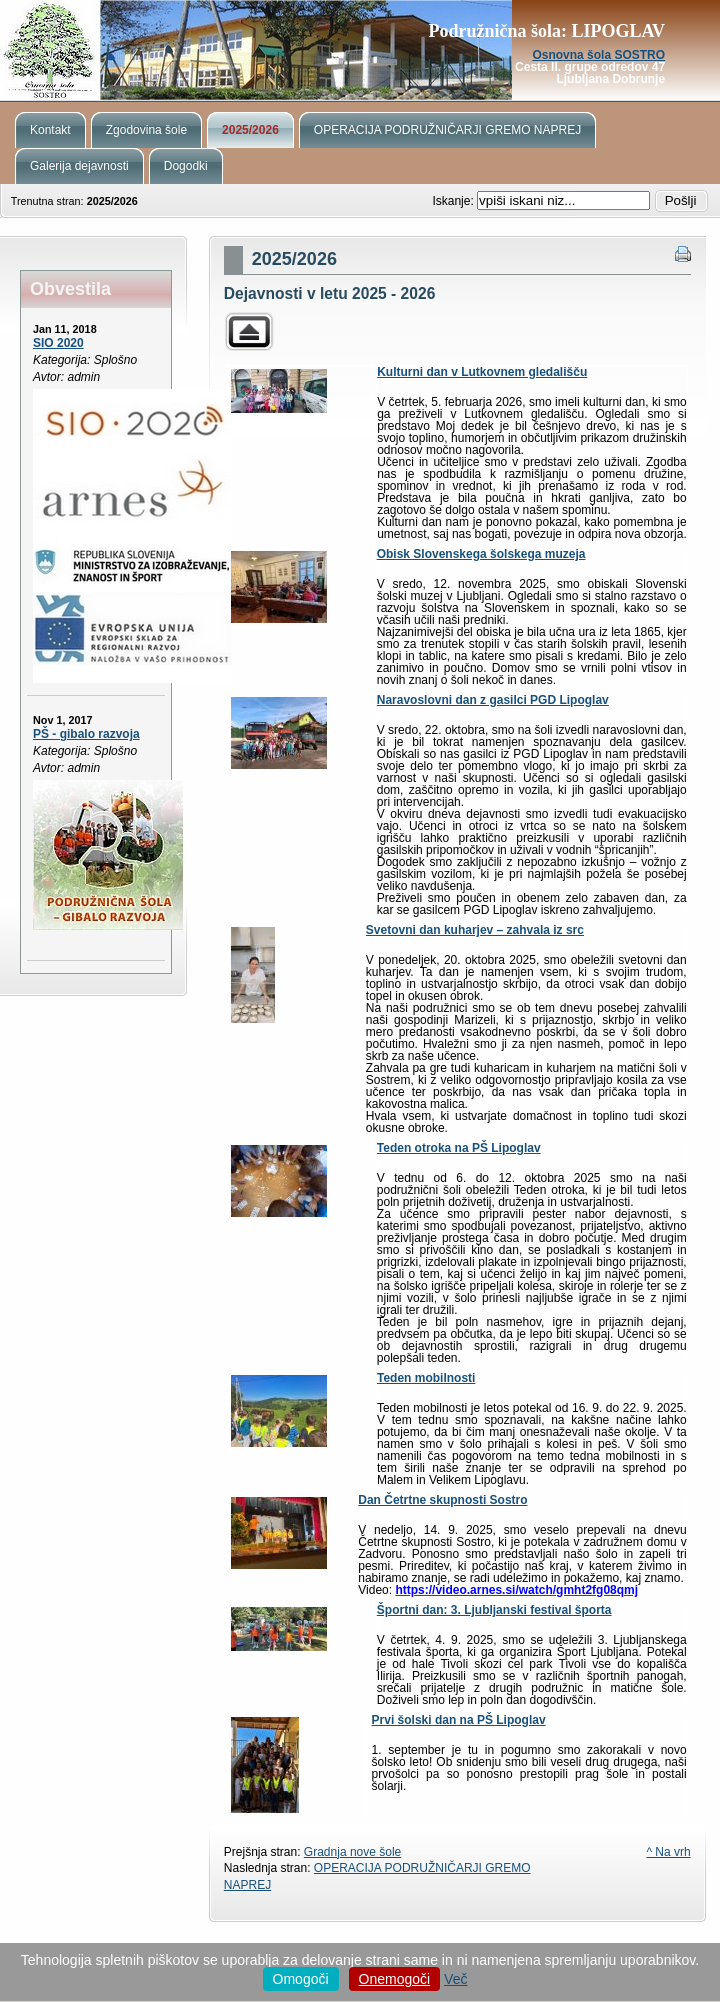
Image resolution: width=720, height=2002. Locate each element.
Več (455, 1979)
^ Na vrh (668, 1852)
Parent (249, 331)
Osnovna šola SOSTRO (598, 55)
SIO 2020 (58, 343)
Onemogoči (395, 1979)
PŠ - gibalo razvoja (86, 734)
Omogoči (301, 1979)
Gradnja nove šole (352, 1852)
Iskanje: (454, 201)
